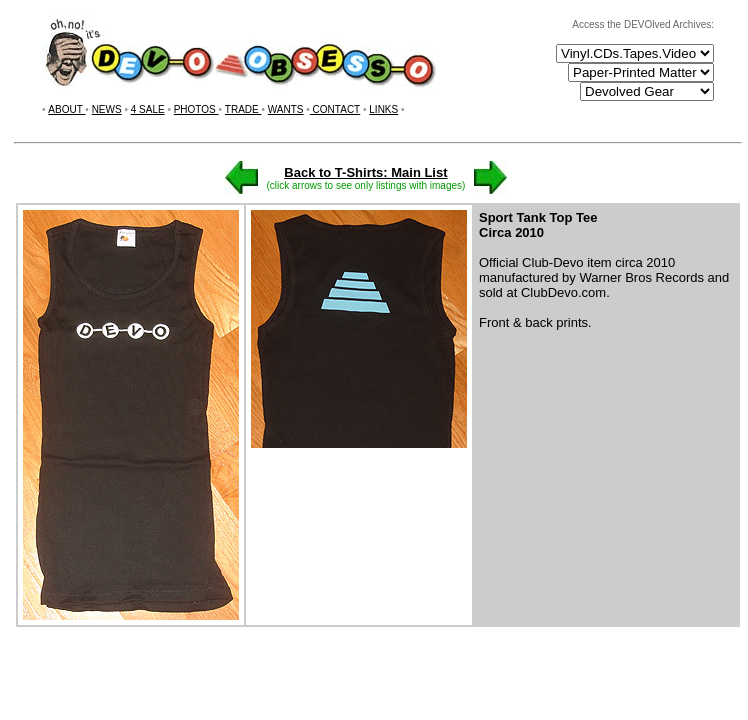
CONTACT (335, 109)
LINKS (383, 109)
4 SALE (148, 109)
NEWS (107, 109)
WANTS (286, 109)
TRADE (243, 109)
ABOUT (66, 109)
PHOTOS (196, 109)
